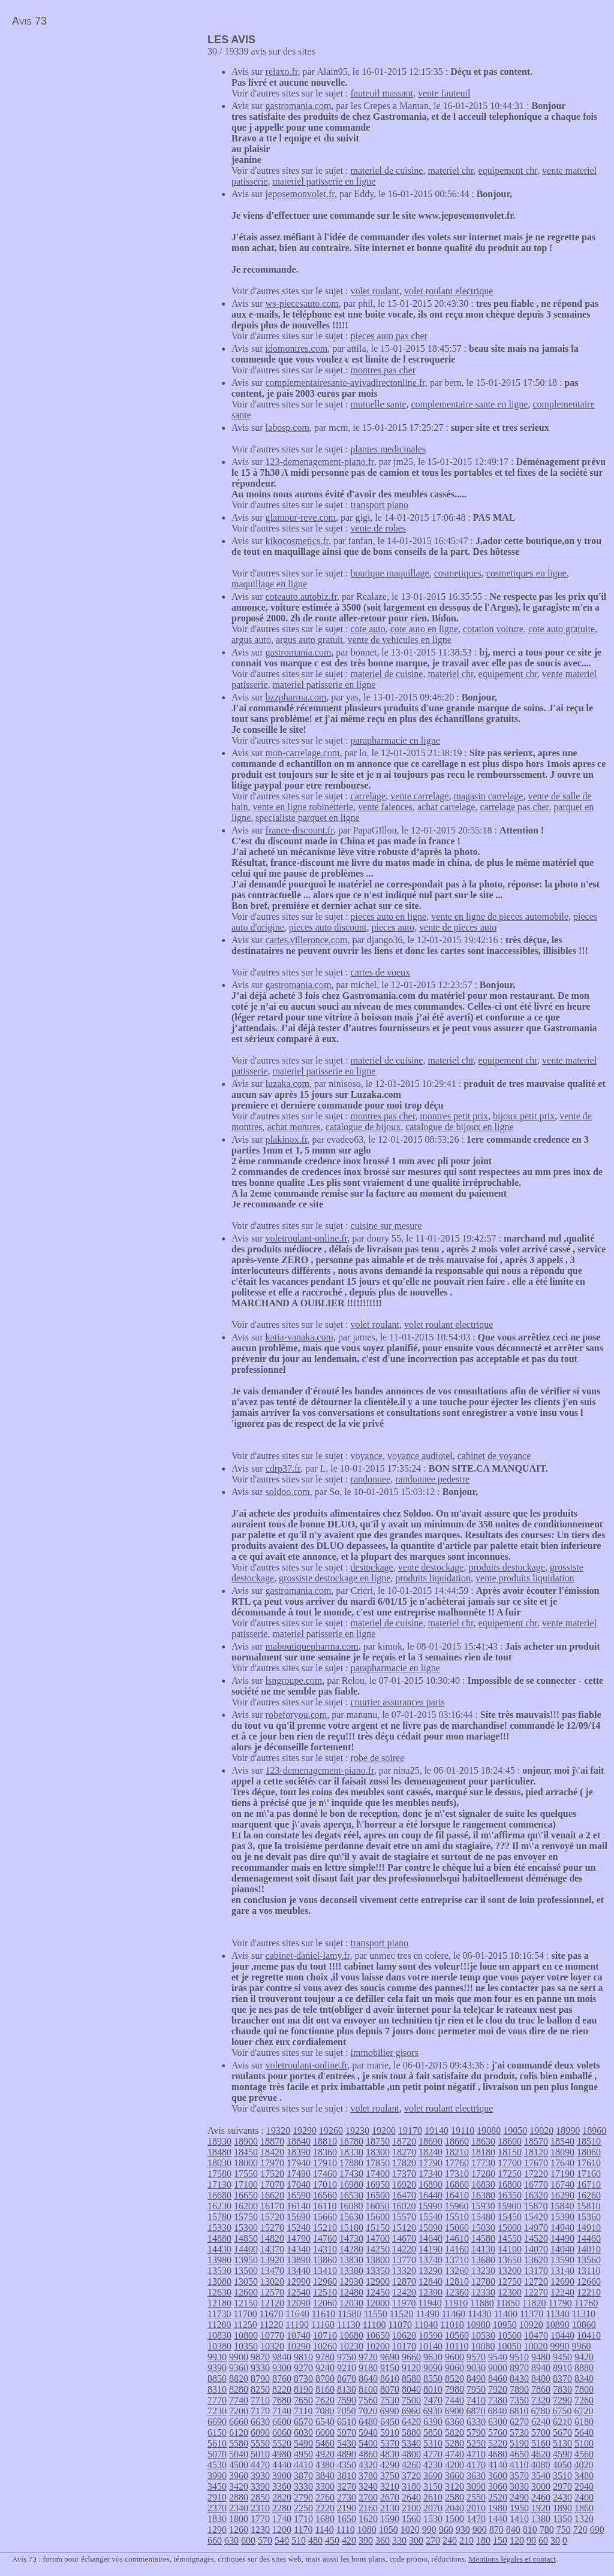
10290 (299, 2346)
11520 (401, 2314)
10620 (404, 2335)
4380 (325, 2465)
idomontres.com (297, 348)
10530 (483, 2335)
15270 (272, 2227)
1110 (345, 2529)
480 (315, 2540)
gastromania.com (299, 106)
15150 (378, 2227)
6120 (238, 2432)
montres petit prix (454, 1116)
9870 (260, 2357)
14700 (378, 2238)
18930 (219, 2141)
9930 (217, 2357)
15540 (431, 2217)
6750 (561, 2411)
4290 (389, 2465)
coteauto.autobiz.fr (301, 596)
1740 (281, 2519)
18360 (325, 2152)
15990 (430, 2206)
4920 (325, 2454)
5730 (519, 2432)
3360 (281, 2486)
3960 (238, 2476)
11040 (426, 2325)
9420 (584, 2357)
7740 (238, 2400)
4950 (303, 2454)
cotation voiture (493, 629)
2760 (325, 2497)
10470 (536, 2335)
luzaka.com (287, 1084)
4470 (260, 2465)
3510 (562, 2476)
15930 (483, 2206)
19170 (410, 2130)
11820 (534, 2303)
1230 (260, 2529)
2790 (303, 2497)
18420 (272, 2152)
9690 (389, 2357)
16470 (404, 2195)
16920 (404, 2184)
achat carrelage (446, 807)
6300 (497, 2422)
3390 (260, 2486)
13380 (351, 2271)
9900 (238, 2357)
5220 (497, 2443)
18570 (536, 2141)
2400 (584, 2497)
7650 (303, 2400)
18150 (510, 2152)
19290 (305, 2130)
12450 (378, 2292)
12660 (589, 2281)
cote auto (368, 629)
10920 (531, 2325)
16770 (536, 2184)
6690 (217, 2422)
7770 (217, 2400)
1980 (497, 2508)
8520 (454, 2378)
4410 (303, 2465)
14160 (457, 2249)
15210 (325, 2227)
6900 (453, 2411)
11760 (586, 2303)
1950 (519, 2508)
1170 (303, 2529)
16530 (351, 2195)
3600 (497, 2476)
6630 (260, 2422)
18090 (562, 2152)
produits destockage (506, 1567)
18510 (589, 2141)
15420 (536, 2217)
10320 (272, 2346)
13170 (536, 2271)
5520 (281, 2443)
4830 (389, 2454)
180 (483, 2540)
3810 (346, 2476)
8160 (325, 2389)
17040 (299, 2184)
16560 (325, 2195)
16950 (378, 2184)
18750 (378, 2141)
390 (366, 2540)
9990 (559, 2346)
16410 (457, 2195)
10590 (431, 2335)
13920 (272, 2260)
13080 (219, 2281)
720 (580, 2529)
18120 (536, 2152)
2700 (368, 2497)
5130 (562, 2443)
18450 (246, 2152)
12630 (219, 2292)
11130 (348, 2325)
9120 (411, 2368)
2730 (346, 2497)
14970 (536, 2227)
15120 (404, 2227)
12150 (246, 2303)
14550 (510, 2238)
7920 (497, 2389)
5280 (454, 2443)
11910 (456, 2303)
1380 (540, 2519)
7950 (476, 2389)
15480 (483, 2217)
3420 (238, 2486)
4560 (584, 2454)
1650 (346, 2519)
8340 (584, 2378)
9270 (303, 2368)
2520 (497, 2497)
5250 (476, 2443)
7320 (540, 2400)
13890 (299, 2260)
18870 (272, 2141)
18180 (483, 2152)
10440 (562, 2335)
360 (382, 2540)
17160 (589, 2174)
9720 (368, 2357)
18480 (219, 2152)
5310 (433, 2443)
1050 (388, 2529)
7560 (368, 2400)
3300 (325, 2486)
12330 (483, 2292)
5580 (238, 2443)
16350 (510, 2195)
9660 (411, 2357)
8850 (217, 2378)
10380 (219, 2346)
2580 (454, 2497)
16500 (378, 2195)
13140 (562, 2271)
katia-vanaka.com (299, 1337)
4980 (281, 2454)
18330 (351, 2152)
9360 (238, 2368)
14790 (299, 2238)
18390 (299, 2152)
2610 (433, 2497)
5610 (217, 2443)
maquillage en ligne (269, 584)
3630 (476, 2476)
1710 (303, 2519)
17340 (431, 2174)
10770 (272, 2335)
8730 (303, 2378)
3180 (411, 2486)
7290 (562, 2400)
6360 (454, 2422)
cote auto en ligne (424, 629)
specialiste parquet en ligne (307, 818)
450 (332, 2540)
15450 (510, 2217)
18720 (404, 2141)
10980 (478, 2325)
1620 (368, 2519)
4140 (497, 2465)
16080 (351, 2206)
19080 (489, 2130)
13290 (431, 2271)
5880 (411, 2432)
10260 (325, 2346)
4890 (346, 2454)
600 (248, 2540)
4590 (562, 2454)
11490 (427, 2314)
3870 (303, 2476)
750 (563, 2529)
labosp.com (287, 427)
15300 (246, 2227)
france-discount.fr (300, 830)
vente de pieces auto (457, 927)
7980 (454, 2389)
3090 (476, 2486)
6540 (325, 2422)
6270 (519, 2422)
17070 (272, 2184)
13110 (588, 2271)
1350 (562, 2519)
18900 (246, 2141)
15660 (325, 2217)
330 (399, 2540)
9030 (476, 2368)
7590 (346, 2400)
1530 (433, 2519)
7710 (260, 2400)
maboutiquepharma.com (312, 1646)
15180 (351, 2227)
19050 (515, 2130)
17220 (536, 2174)
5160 (540, 2443)
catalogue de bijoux (363, 1127)
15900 (509, 2206)
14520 (536, 2238)
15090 (431, 2227)
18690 (431, 2141)
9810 (303, 2357)
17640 (562, 2163)
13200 (510, 2271)
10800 (246, 2335)
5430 (346, 2443)
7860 (540, 2389)
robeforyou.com (296, 1715)
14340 (299, 2249)
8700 (325, 2378)
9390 (217, 2368)
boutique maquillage (390, 573)
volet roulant (375, 291)
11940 (429, 2303)
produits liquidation (433, 1578)
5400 (368, 2443)
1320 (584, 2519)
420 (349, 2540)
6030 (303, 2432)
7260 (584, 2400)
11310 (583, 2314)
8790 (260, 2378)
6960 (410, 2411)
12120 (272, 2303)
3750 (389, 2476)
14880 (219, 2238)
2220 (325, 2508)
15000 (510, 2227)
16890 (431, 2184)
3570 (519, 2476)
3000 (540, 2486)
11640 (297, 2314)
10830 (219, 2335)
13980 (219, 2260)
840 (513, 2529)
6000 (325, 2432)
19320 (278, 2130)
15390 (562, 2217)
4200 (454, 2465)
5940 (368, 2432)
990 (429, 2529)
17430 (351, 2174)
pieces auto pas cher (389, 336)
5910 (389, 2432)
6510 (346, 2422)
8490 (476, 2378)
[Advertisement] (100, 117)
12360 (457, 2292)
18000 (246, 2163)
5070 (217, 2454)
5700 (540, 2432)
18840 (299, 2141)
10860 (584, 2325)
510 (298, 2540)
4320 (368, 2465)
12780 (483, 2281)
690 (597, 2529)
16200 (246, 2206)
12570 (272, 2292)
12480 (351, 2292)
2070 (433, 2508)
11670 (271, 2314)
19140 (437, 2130)
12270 (536, 2292)
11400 (505, 2314)
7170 (260, 2411)
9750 (346, 2357)
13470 (272, 2271)
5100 (584, 2443)
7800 (584, 2389)
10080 (483, 2346)
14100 (510, 2249)
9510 (519, 2357)
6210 (562, 2422)
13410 (325, 2271)
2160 (368, 2508)
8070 (389, 2389)
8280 (238, 2389)
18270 (404, 2152)
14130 (483, 2249)
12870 (404, 2281)
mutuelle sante (379, 404)
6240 (540, 2422)
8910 (562, 2368)
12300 (510, 2292)
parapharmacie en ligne (395, 740)
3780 (368, 2476)
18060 (589, 2152)
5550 (260, 2443)
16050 (377, 2206)
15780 (219, 2217)
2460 (540, 2497)
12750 (510, 2281)
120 (517, 2540)
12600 (246, 2292)
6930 (432, 2411)
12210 (589, 2292)
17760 (457, 2163)
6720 (583, 2411)
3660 (454, 2476)
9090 (433, 2368)
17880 (351, 2163)
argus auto (251, 640)
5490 (303, 2443)
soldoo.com (288, 1492)
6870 (475, 2411)
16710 (589, 2184)
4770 (433, 2454)
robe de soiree (378, 1758)
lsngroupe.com (294, 1680)
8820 (238, 2378)
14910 (589, 2227)
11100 (374, 2325)
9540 (497, 2357)
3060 (497, 2486)
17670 (536, 2163)
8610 (389, 2378)
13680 (483, 2260)
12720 (536, 2281)
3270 (346, 2486)
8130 (346, 2389)
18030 (219, 2163)
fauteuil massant (382, 93)
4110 (519, 2465)
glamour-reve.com (301, 517)
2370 (217, 2508)
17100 (246, 2184)
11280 (219, 2325)
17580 (219, 2174)
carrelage (368, 796)
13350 (378, 2271)
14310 (325, 2249)
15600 (378, 2217)
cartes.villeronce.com (307, 940)
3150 (433, 2486)
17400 (378, 2174)
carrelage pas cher (514, 807)
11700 (245, 2314)
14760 (325, 2238)
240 (450, 2540)
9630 (433, 2357)
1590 (389, 2519)
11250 (245, 2325)
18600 (510, 2141)
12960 (325, 2281)
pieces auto (393, 927)
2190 (346, 2508)
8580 (411, 2378)
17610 (589, 2163)
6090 (260, 2432)
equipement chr (507, 170)
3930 (260, 2476)
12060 (325, 2303)
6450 (389, 2422)
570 (265, 2540)
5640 (584, 2432)
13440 (299, 2271)
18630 (483, 2141)
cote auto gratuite (561, 629)
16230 (219, 2206)
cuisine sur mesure (386, 1226)
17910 (325, 2163)
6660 (238, 2422)
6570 (303, 2422)
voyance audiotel (420, 1456)
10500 (510, 2335)
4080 (540, 2465)
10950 (505, 2325)
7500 (411, 2400)
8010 (433, 2389)
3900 (281, 2476)
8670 (346, 2378)
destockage (372, 1567)
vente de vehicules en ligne (400, 640)
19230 (357, 2130)
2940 (584, 2486)
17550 (246, 2174)
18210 (457, 2152)
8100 (368, 2389)
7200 (238, 2411)
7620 (325, 2400)
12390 (431, 2292)
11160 (323, 2325)
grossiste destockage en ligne (334, 1578)
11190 (297, 2325)
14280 (351, 2249)
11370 (531, 2314)
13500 (246, 2271)
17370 (404, 2174)
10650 (378, 2335)
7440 (454, 2400)
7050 (346, 2411)
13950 (246, 2260)
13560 (589, 2260)
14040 (562, 2249)
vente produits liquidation (524, 1578)
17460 (325, 2174)
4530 (217, 2465)
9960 (581, 2346)
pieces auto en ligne (389, 916)
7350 (519, 2400)
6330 (476, 2422)
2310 (260, 2508)
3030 (519, 2486)
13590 (562, 2260)
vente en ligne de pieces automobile (499, 916)
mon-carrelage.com (303, 753)
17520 (272, 2174)
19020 (541, 2130)
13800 (378, 2260)
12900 (378, 2281)
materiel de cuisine (387, 170)
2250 (303, 2508)
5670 (562, 2432)
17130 (219, 2184)
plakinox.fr (287, 1139)
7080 (324, 2411)
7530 (389, 2400)
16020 (404, 2206)
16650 (246, 2195)
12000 (378, 2303)
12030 (351, 2303)
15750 (246, 2217)
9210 (346, 2368)
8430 (519, 2378)
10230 (351, 2346)
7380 (497, 2400)
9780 (325, 2357)
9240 (325, 2368)
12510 (325, 2292)
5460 (325, 2443)
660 (214, 2540)
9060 (454, 2368)
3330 (303, 2486)
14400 (246, 2249)
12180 (219, 2303)
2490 (519, 2497)
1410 (519, 2519)
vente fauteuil (444, 93)
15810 (588, 2206)
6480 (368, 2422)
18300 (378, 2152)
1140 (324, 2529)
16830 (483, 2184)
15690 (299, 2217)
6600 (281, 2422)
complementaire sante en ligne (469, 404)
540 (282, 2540)
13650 (510, 2260)
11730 (219, 2314)
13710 (457, 2260)
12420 (404, 2292)
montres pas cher (383, 370)
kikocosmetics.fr (297, 541)
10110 (456, 2346)
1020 (410, 2529)
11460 (453, 2314)
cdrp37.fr (283, 1468)
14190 (431, 2249)
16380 (483, 2195)
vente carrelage (419, 796)
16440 (431, 2195)
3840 (325, 2476)
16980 (351, 2184)
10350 (246, 2346)
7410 (476, 2400)
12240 (562, 2292)
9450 (562, 2357)
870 (496, 2529)
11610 (323, 2314)
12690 (562, 2281)
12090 (299, 2303)
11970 (404, 2303)
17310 (457, 2174)
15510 (457, 2217)
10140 (431, 2346)
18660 (457, 2141)
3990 (217, 2476)
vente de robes (378, 528)
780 (547, 2529)
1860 (584, 2508)
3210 (389, 2486)
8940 (540, 2368)
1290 (217, 2529)
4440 (281, 2465)
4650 (519, 2454)
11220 (271, 2325)
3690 (433, 2476)
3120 (454, 2486)
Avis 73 (29, 21)
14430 (219, 2249)
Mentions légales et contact (512, 2558)
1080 (367, 2529)
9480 (540, 2357)
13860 (325, 2260)
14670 (404, 2238)
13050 (246, 2281)
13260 (457, 2271)
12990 (299, 2281)
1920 (540, 2508)
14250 (378, 2249)
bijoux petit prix (524, 1116)
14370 (272, 2249)
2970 (562, 2486)
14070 (536, 2249)
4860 (368, 2454)
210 (466, 2540)
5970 (346, 2432)
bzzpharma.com (296, 697)
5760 (497, 2432)
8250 (260, 2389)
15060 (457, 2227)
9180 (368, 2368)
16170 (272, 2206)
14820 (272, 2238)
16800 (510, 2184)
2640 (411, 2497)
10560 (457, 2335)
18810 (325, 2141)
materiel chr (450, 170)
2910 (217, 2497)
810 (530, 2529)
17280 (483, 2174)
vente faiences (385, 807)
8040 (411, 2389)
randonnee (371, 1479)
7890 (519, 2389)
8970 (519, 2368)
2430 (562, 2497)
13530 (219, 2271)
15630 (351, 2217)
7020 (367, 2411)
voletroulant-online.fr (307, 1238)
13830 (351, 2260)
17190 (562, 2174)
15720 (272, 2217)
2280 (281, 2508)
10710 (325, 2335)
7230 (217, 2411)
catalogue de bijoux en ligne (459, 1127)
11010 (451, 2325)
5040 (238, 2454)
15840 (562, 2206)
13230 (483, 2271)
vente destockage (431, 1567)
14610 (457, 2238)
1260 (238, 2529)
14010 (589, 2249)
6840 (497, 2411)
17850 (378, 2163)
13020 (272, 2281)
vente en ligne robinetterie (303, 807)
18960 (594, 2130)
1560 (411, 2519)
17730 (483, 2163)
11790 (559, 2303)
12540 (299, 2292)
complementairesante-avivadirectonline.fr (345, 383)
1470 (476, 2519)
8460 (497, 2378)
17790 (431, 2163)
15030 (483, 2227)
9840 (281, 2357)
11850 (508, 2303)
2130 (389, 2508)
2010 (476, 2508)
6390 (433, 2422)
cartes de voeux (381, 972)
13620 (536, 2260)
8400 (540, 2378)
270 (433, 2540)
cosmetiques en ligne (526, 573)
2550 (476, 2497)
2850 (260, 2497)
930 (463, 2529)
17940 (299, 2163)
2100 (411, 2508)
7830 (562, 2389)
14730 (351, 2238)
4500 (238, 2465)
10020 (535, 2346)
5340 (411, 2443)
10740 (299, 2335)
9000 (497, 2368)
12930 (351, 2281)
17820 (404, 2163)
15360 (589, 2217)
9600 (454, 2357)
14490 (562, 2238)
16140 (299, 2206)
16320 (536, 2195)
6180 (584, 2422)
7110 (303, 2411)
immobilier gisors (385, 2052)
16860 (457, 2184)
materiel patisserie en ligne (323, 181)
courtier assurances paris (398, 1702)
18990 (568, 2130)
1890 (562, 2508)
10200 (378, 2346)
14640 (431, 2238)
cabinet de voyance (494, 1456)
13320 (404, 2271)
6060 (281, 2432)
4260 (411, 2465)
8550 (433, 2378)
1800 (238, 2519)
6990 (389, 2411)
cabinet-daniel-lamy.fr (308, 1955)
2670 (389, 2497)
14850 (246, 2238)
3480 (584, 2476)
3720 (411, 2476)
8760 (281, 2378)
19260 (331, 2130)
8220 (281, 2389)
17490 (299, 2174)
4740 (454, 2454)
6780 (540, 2411)
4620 (540, 2454)
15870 (535, 2206)
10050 (509, 2346)
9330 (260, 2368)
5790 (476, 2432)
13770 (404, 2260)
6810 (518, 2411)
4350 (346, 2465)
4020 (583, 2465)
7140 (281, 2411)
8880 (584, 2368)
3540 (540, 2476)
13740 (431, 2260)
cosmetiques (457, 573)
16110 (324, 2206)
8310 (217, 2389)
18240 (431, 2152)
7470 (433, 2400)
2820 (281, 2497)
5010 (260, 2454)
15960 (456, 2206)
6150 (217, 2432)
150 (500, 2540)
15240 (299, 2227)
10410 (589, 2335)
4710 (476, 2454)
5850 (433, 2432)
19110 (462, 2130)
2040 (454, 2508)
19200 (384, 2130)
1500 (454, 2519)
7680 (281, 2400)
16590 (299, 2195)
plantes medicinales (388, 449)
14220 (404, 2249)
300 (416, 2540)
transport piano (379, 505)
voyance (367, 1456)
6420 (411, 2422)
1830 (217, 2519)
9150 (389, 2368)
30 (555, 2540)
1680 (325, 2519)
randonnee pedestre (432, 1479)
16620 (272, 2195)
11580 (349, 2314)
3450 (217, 2486)
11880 (481, 2303)
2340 (238, 2508)
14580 (483, 2238)
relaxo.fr (282, 72)
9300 (281, 2368)
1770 (260, 2519)
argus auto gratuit (309, 640)
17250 (510, 2174)
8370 (562, 2378)
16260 (589, 2195)
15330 (219, 2227)
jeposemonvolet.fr (300, 194)
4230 (433, 2465)
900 (479, 2529)
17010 (325, 2184)
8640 (368, 2378)
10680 (351, 2335)
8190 (303, 2389)
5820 (454, 2432)
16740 (562, 2184)
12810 (457, 2281)
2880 (238, 2497)
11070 (399, 2325)
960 (446, 2529)
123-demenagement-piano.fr (320, 462)
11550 (375, 2314)
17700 (510, 2163)
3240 (368, 2486)
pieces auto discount (328, 927)
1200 (281, 2529)
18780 (351, 2141)
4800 (411, 2454)
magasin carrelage (488, 796)
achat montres (294, 1127)
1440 (497, 2519)
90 (531, 2540)
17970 (272, 2163)
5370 (389, 2443)
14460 (589, 2238)
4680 (497, 2454)
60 (543, 2540)
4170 (476, 2465)
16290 (562, 2195)
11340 (557, 2314)
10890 (558, 2325)
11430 (479, 2314)
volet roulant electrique (448, 291)
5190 (519, 2443)
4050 (561, 2465)
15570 (404, 2217)
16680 (219, 2195)
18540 (562, 2141)
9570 (476, 2357)
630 (231, 2540)
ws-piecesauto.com (302, 303)
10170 (404, 2346)
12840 (431, 2281)
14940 (562, 2227)
